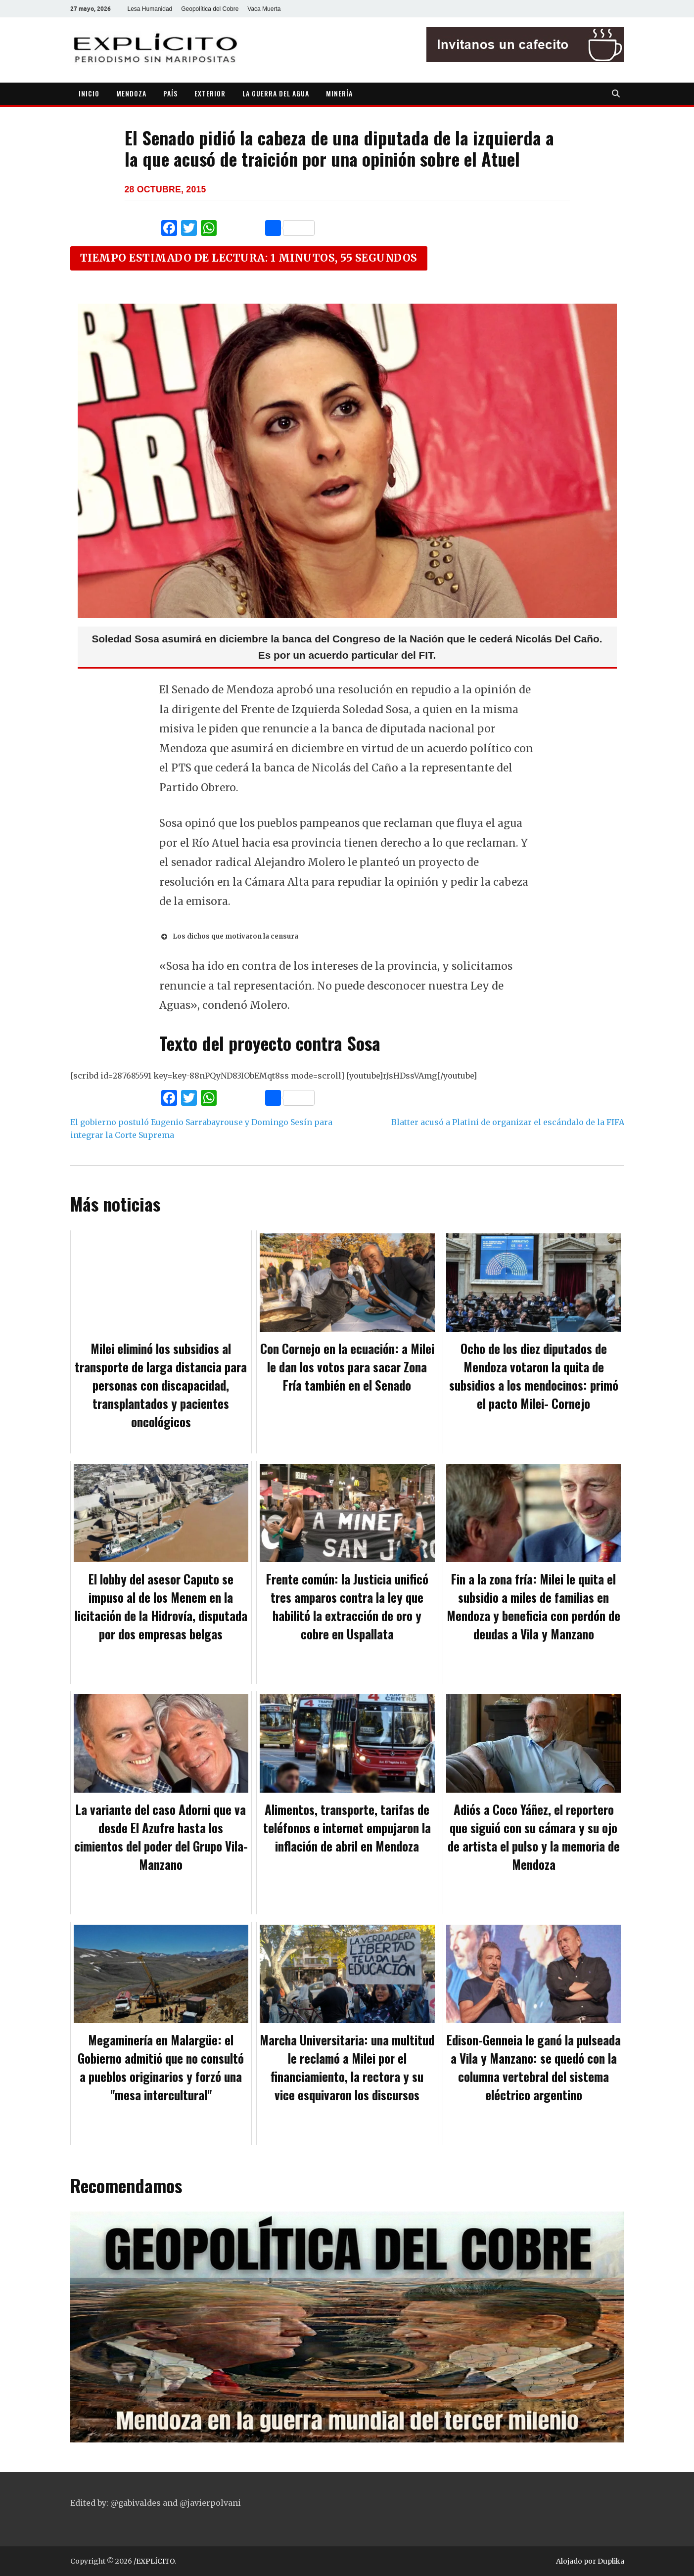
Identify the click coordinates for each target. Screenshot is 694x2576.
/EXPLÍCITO (154, 2561)
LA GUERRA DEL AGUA (275, 93)
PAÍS (170, 93)
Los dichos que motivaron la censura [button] (228, 937)
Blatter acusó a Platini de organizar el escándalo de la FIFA (507, 1122)
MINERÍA (339, 93)
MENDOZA (131, 93)
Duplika (611, 2561)
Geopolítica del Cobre (209, 8)
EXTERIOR (210, 93)
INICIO (89, 93)
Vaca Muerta (263, 8)
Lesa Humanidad (150, 8)
